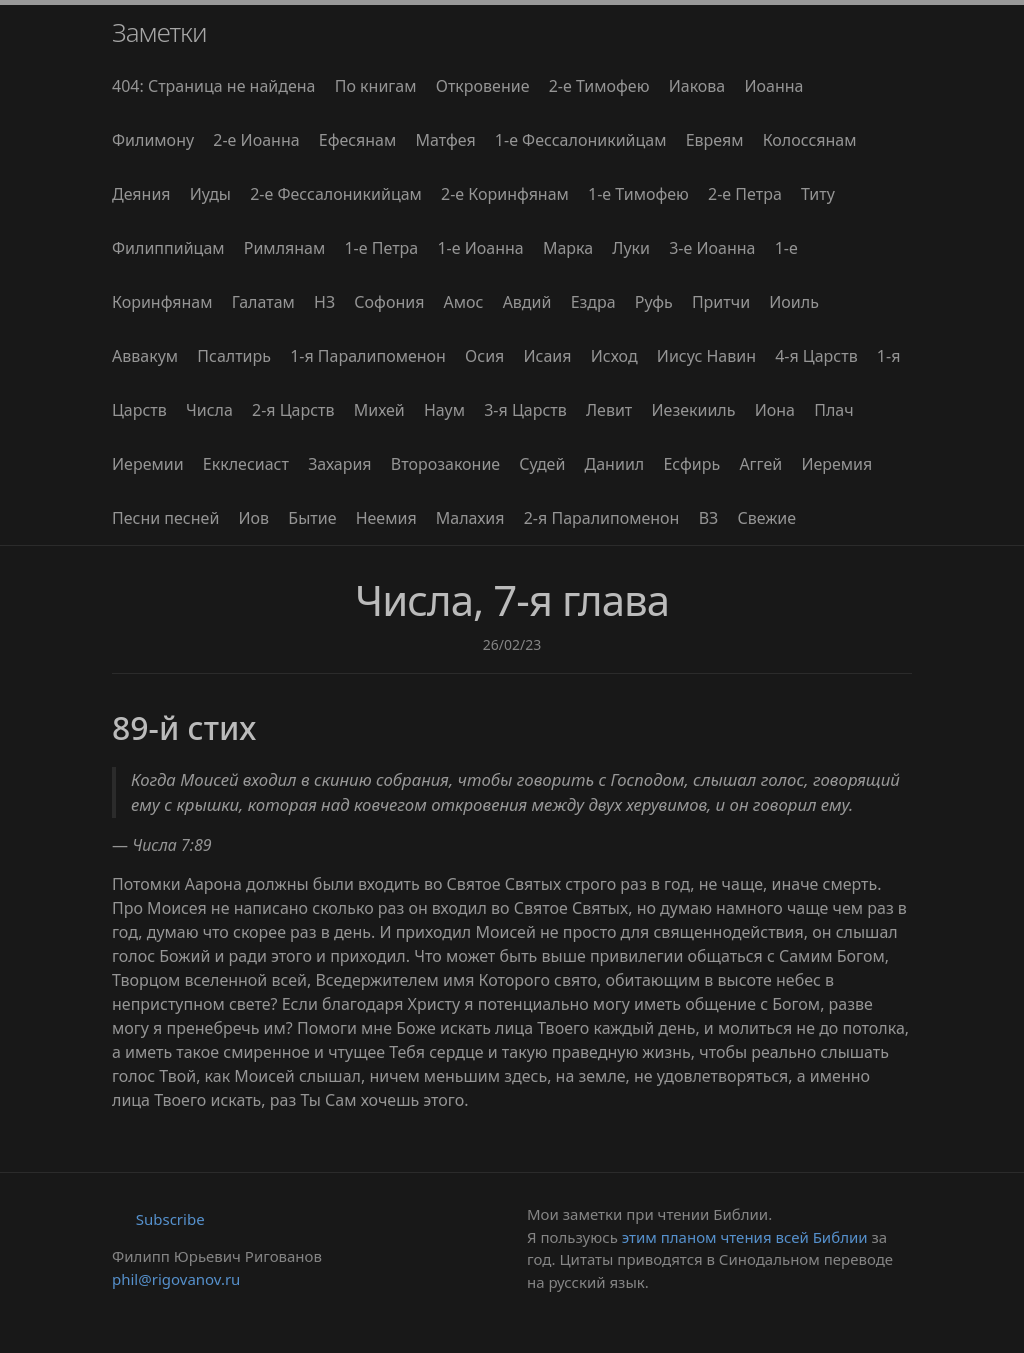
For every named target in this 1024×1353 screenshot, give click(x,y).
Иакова (697, 86)
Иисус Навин (706, 356)
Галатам (263, 302)
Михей (379, 410)
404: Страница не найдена (214, 86)
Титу (818, 194)
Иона (775, 410)
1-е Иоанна (480, 248)
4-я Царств (816, 356)
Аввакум (145, 356)
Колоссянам (810, 140)
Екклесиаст (246, 464)
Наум (444, 410)
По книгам (376, 86)
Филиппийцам (168, 248)
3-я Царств (525, 410)
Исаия (547, 356)
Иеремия (836, 464)
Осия (484, 356)
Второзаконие (445, 464)
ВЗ (709, 518)
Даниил (615, 464)
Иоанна (773, 86)
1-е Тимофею (638, 194)
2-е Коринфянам (505, 194)
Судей (542, 464)
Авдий (527, 302)
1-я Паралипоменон (368, 356)
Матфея (445, 140)
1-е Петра (381, 248)
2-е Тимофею (599, 86)
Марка (568, 248)
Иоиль (794, 302)
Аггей (760, 464)
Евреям (715, 140)
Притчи (721, 302)
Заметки (159, 32)
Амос (464, 302)
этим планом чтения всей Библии (745, 1237)
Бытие (312, 518)
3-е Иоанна (712, 248)
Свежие (766, 518)
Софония (389, 302)
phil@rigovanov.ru (176, 1279)
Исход (614, 356)
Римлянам (285, 248)
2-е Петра (745, 194)
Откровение (483, 86)
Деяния (141, 194)
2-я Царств (293, 410)
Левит (609, 410)
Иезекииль (693, 410)
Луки (631, 248)
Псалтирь (234, 356)
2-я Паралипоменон (602, 518)
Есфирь (691, 464)
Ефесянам (357, 140)
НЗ (324, 302)
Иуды (210, 194)
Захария (339, 464)
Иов (254, 518)
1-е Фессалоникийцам (581, 140)
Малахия (470, 518)
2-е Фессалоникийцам (336, 194)
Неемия (386, 518)
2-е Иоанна (256, 140)
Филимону (153, 140)
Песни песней (165, 518)
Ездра (593, 302)
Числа (209, 410)
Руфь (654, 302)
